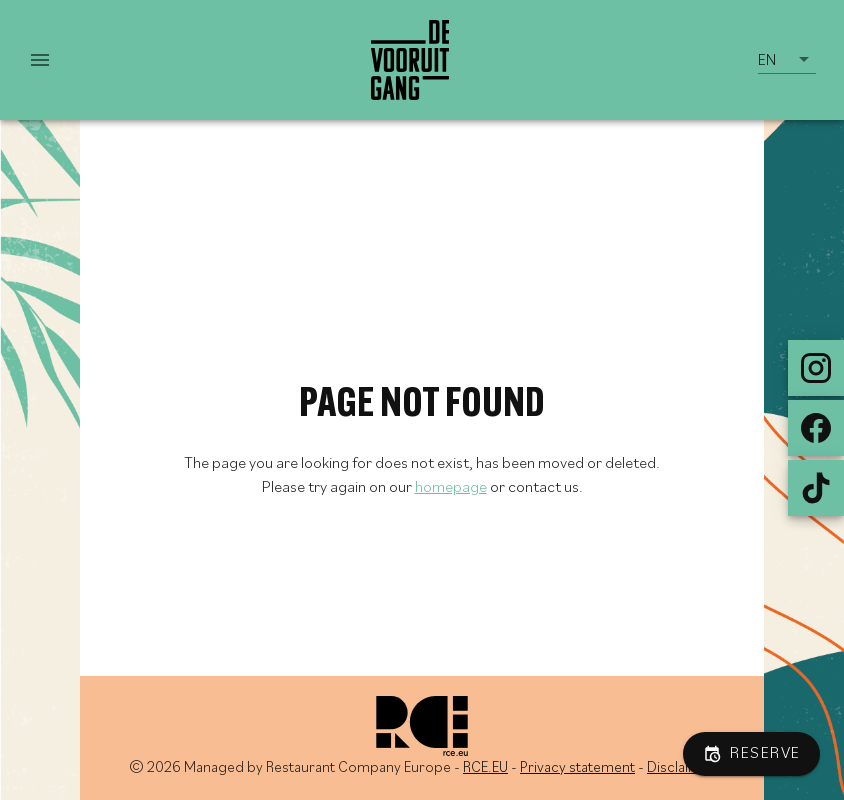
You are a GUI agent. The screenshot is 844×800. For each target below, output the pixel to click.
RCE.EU (485, 768)
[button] (787, 60)
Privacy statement (577, 768)
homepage (451, 488)
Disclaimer (681, 768)
